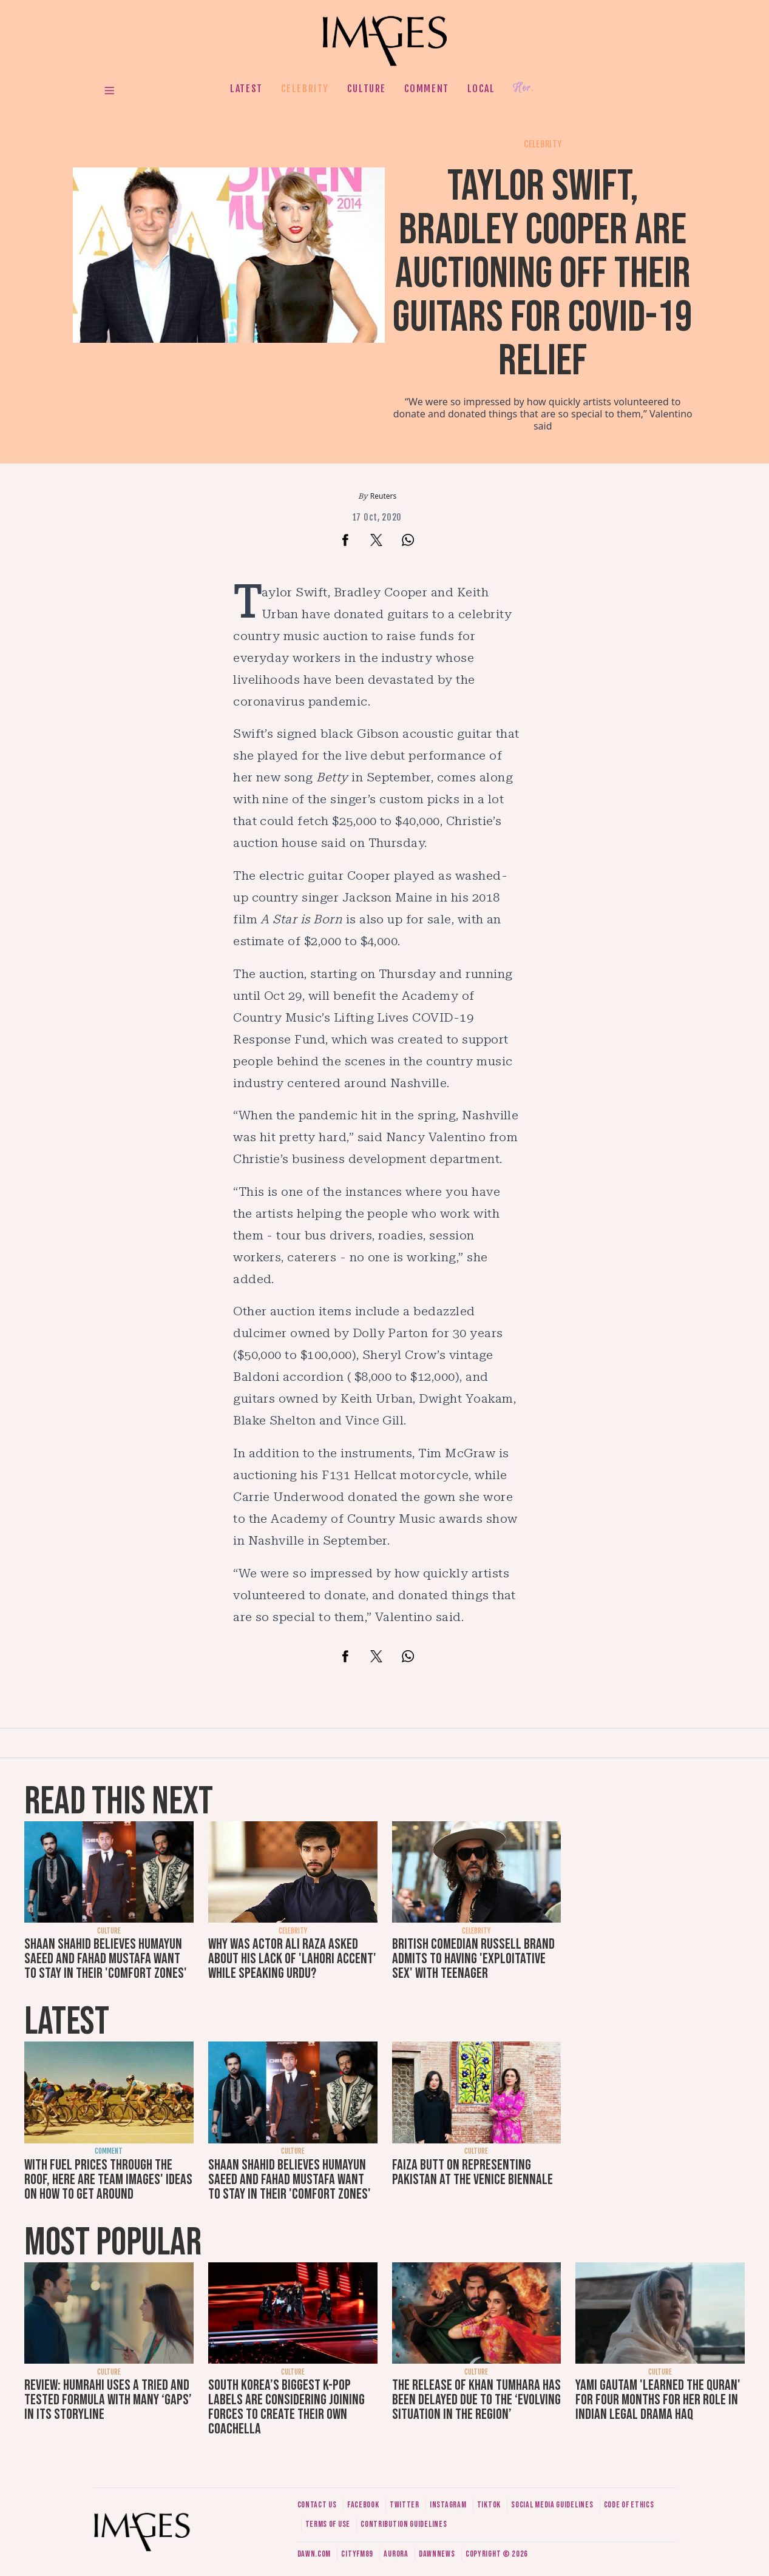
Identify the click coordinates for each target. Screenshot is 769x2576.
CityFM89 (357, 2554)
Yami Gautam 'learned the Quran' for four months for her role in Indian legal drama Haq (657, 2399)
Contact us (317, 2505)
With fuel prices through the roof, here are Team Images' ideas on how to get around (108, 2179)
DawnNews (437, 2554)
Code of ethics (629, 2505)
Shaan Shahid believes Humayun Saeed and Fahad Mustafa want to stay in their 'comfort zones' (105, 1958)
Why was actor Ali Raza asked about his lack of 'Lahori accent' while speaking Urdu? (292, 1958)
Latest (246, 88)
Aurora (396, 2554)
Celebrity (305, 88)
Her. (523, 88)
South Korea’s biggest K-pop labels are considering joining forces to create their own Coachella (286, 2407)
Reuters (383, 496)
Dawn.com (314, 2554)
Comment (426, 88)
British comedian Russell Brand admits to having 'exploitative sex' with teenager (473, 1958)
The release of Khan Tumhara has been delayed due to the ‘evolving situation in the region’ (476, 2399)
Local (481, 88)
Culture (366, 88)
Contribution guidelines (404, 2524)
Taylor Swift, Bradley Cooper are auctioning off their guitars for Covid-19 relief (543, 274)
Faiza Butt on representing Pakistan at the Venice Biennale (472, 2172)
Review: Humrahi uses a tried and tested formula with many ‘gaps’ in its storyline (108, 2399)
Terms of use (327, 2524)
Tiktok (489, 2505)
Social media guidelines (552, 2505)
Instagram (448, 2505)
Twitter (404, 2505)
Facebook (363, 2505)
